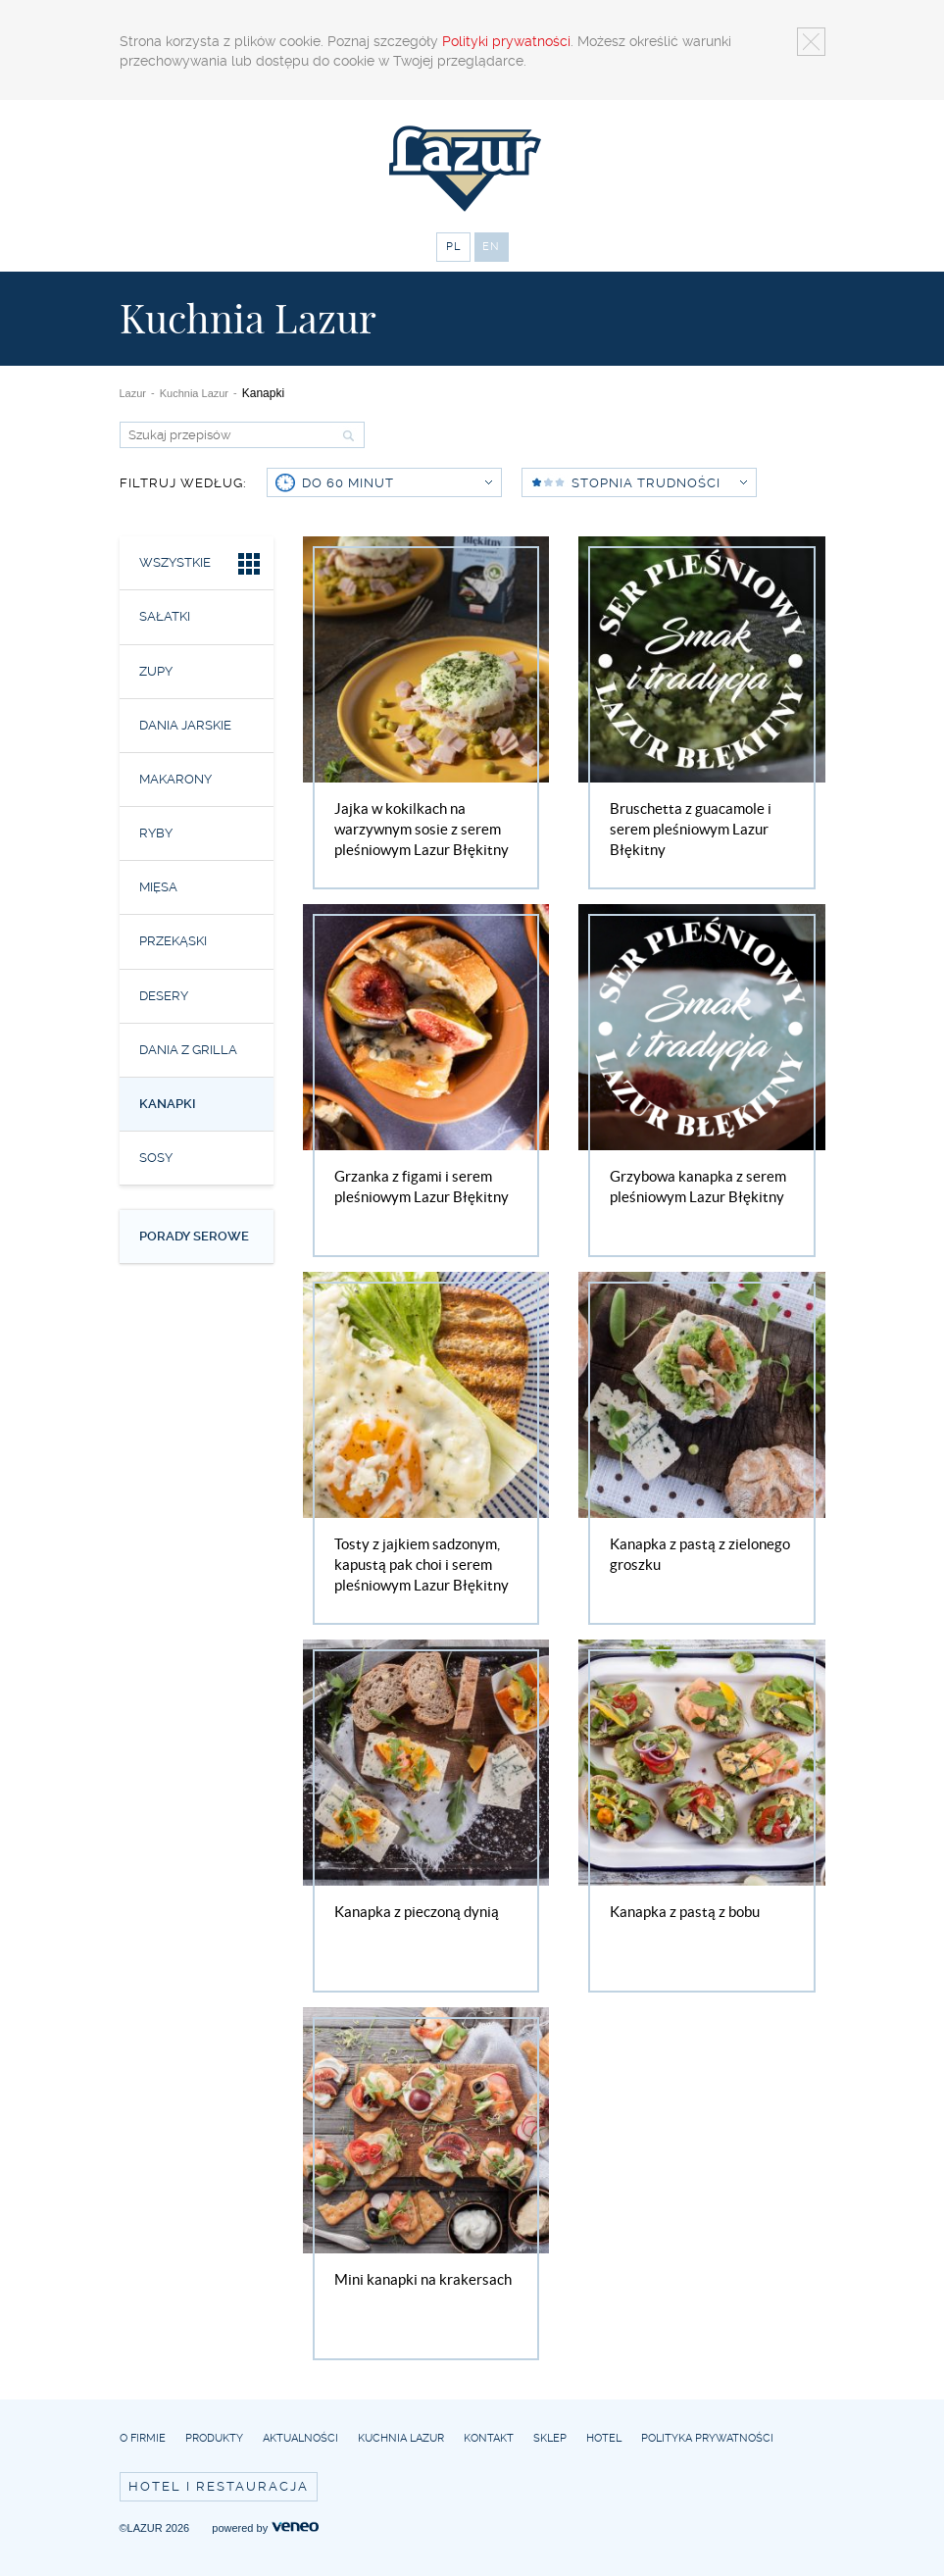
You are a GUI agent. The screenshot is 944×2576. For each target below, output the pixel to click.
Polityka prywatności (707, 2438)
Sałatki (164, 616)
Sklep (550, 2438)
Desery (163, 995)
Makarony (175, 779)
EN (491, 246)
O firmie (143, 2438)
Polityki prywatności (506, 41)
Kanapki (167, 1103)
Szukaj (346, 436)
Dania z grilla (188, 1049)
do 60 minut (397, 483)
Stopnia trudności (659, 483)
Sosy (156, 1157)
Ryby (156, 833)
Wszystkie (202, 566)
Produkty (214, 2438)
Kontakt (489, 2438)
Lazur (133, 393)
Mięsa (158, 887)
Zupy (156, 671)
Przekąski (173, 941)
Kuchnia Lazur (194, 393)
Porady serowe (194, 1236)
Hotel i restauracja (218, 2486)
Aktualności (300, 2438)
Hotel (603, 2438)
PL (453, 246)
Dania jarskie (185, 725)
